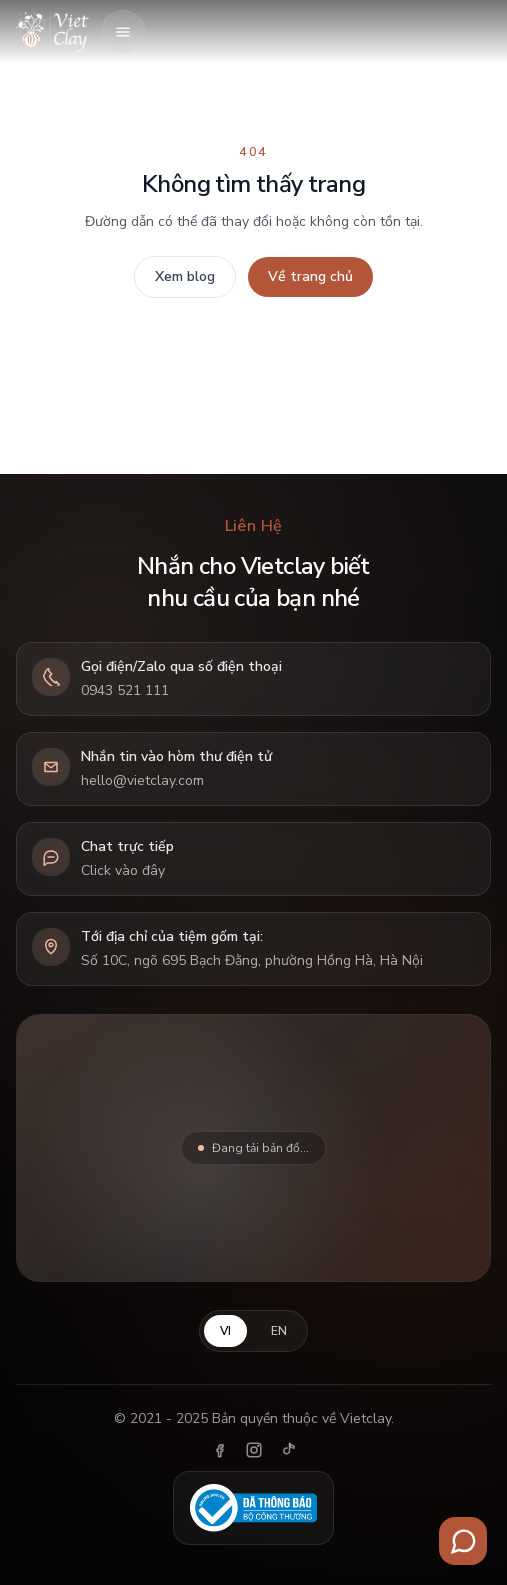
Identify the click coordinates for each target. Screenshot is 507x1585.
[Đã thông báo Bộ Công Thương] (253, 1508)
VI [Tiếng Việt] (225, 1331)
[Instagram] (254, 1450)
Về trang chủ (310, 276)
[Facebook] (220, 1450)
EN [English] (279, 1331)
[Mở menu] (123, 32)
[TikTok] (288, 1450)
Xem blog (185, 276)
